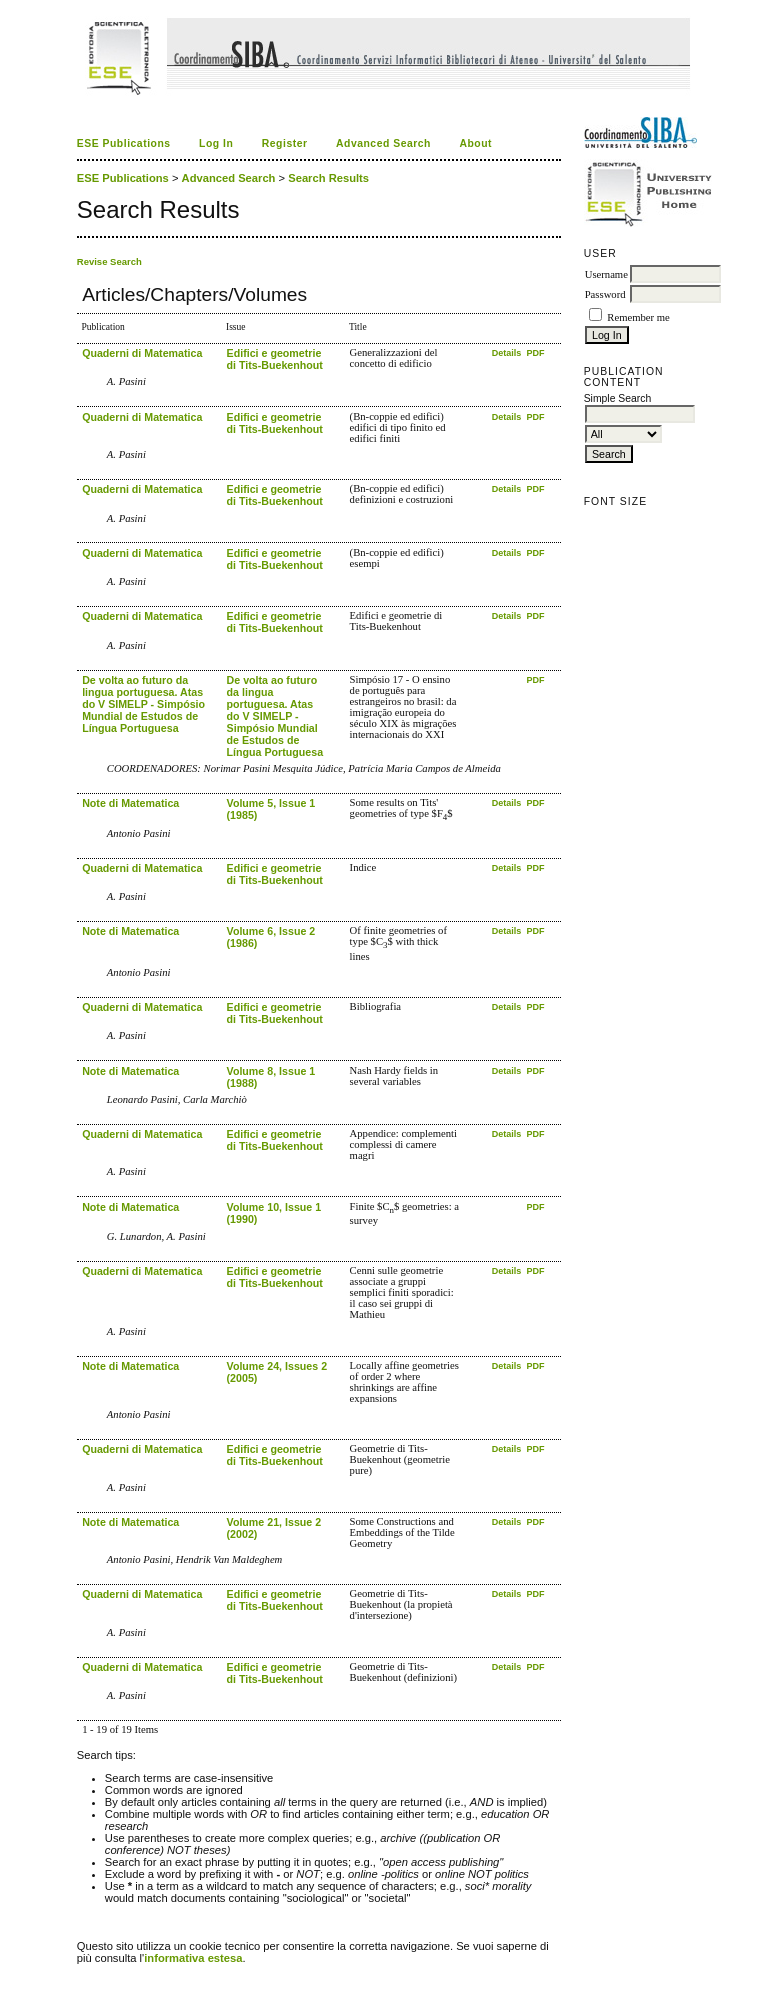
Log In (216, 143)
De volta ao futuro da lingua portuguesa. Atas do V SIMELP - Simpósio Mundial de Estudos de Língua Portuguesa (143, 704)
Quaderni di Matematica (142, 353)
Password (605, 294)
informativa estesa (193, 1958)
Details (508, 353)
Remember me (638, 317)
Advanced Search (383, 143)
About (475, 143)
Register (285, 143)
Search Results (328, 178)
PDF (536, 353)
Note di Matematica (130, 803)
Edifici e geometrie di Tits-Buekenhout (275, 359)
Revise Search (109, 261)
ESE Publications (124, 143)
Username (606, 274)
